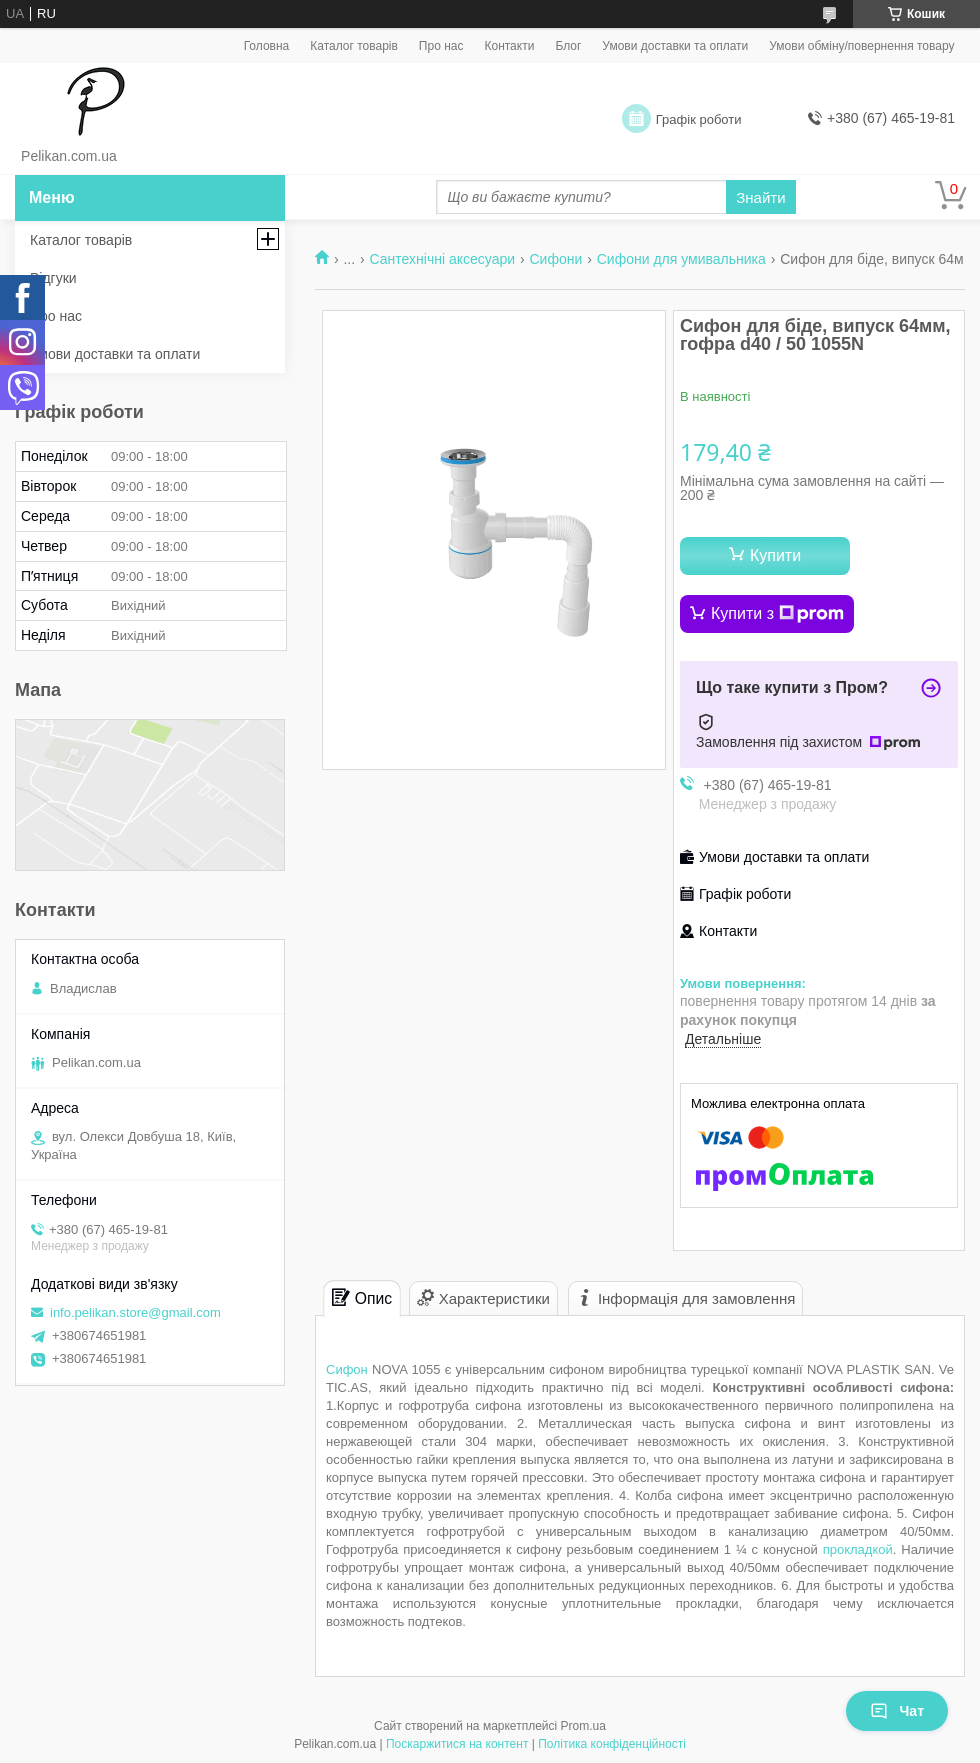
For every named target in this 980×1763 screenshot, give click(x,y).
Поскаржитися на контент (457, 1744)
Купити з (777, 614)
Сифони (555, 259)
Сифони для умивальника (681, 259)
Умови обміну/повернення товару (861, 46)
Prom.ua (583, 1726)
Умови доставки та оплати (675, 46)
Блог (568, 46)
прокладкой (858, 1549)
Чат (897, 1711)
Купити (775, 555)
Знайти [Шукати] (760, 197)
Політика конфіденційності (612, 1744)
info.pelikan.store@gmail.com (135, 1312)
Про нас (441, 46)
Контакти (509, 46)
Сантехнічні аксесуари (442, 259)
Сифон (347, 1369)
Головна (267, 46)
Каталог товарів (354, 46)
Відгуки (53, 278)
